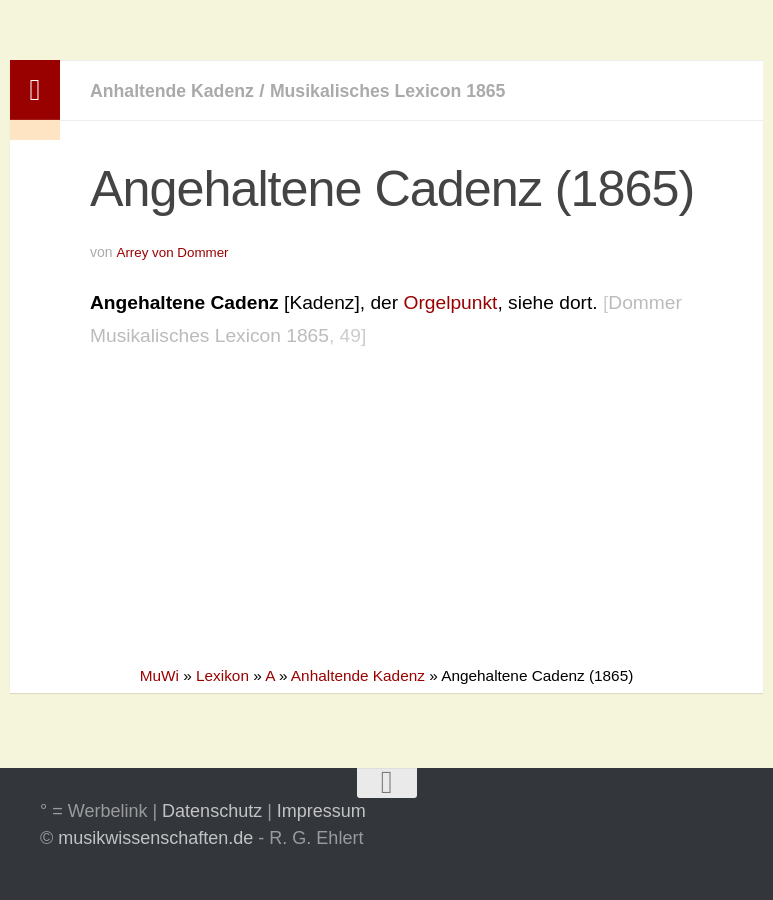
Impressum (321, 811)
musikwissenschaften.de (155, 838)
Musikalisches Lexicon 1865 (412, 90)
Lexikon (222, 675)
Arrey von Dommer (174, 252)
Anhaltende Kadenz (179, 90)
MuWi (159, 675)
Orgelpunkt (451, 301)
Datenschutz (212, 811)
